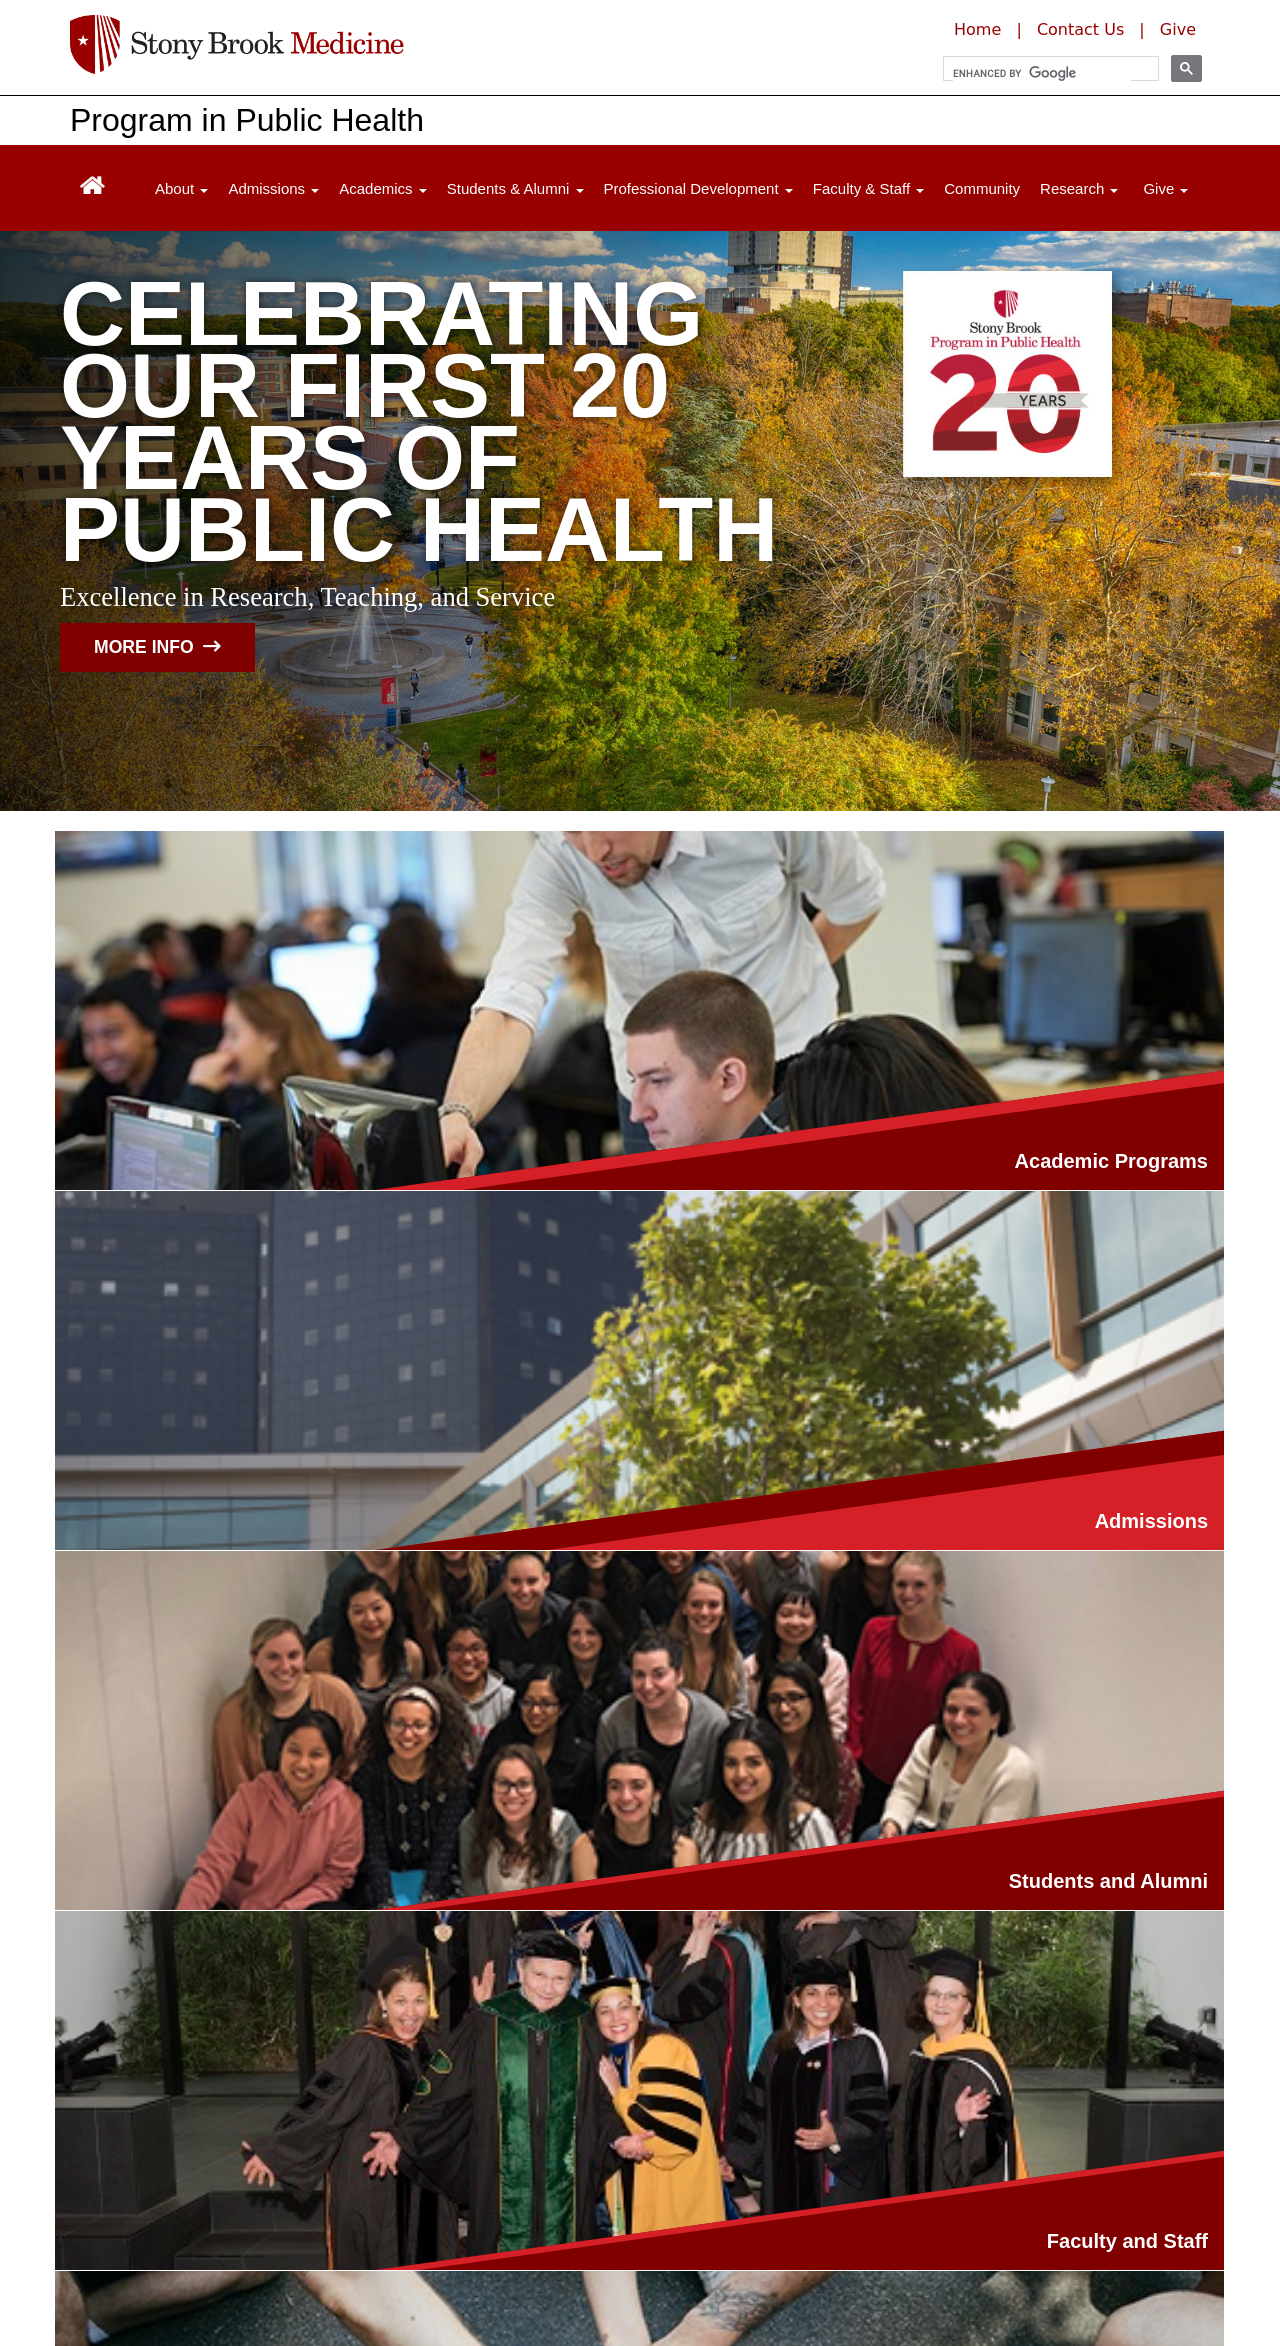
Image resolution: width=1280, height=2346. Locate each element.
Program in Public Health (247, 120)
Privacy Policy (277, 2244)
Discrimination (124, 2272)
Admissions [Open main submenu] (273, 188)
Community (982, 188)
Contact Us (1080, 29)
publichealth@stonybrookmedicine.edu (216, 2157)
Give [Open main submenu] (1165, 188)
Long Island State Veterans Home (580, 2216)
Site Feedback (643, 2272)
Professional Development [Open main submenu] (698, 188)
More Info (157, 647)
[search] (1042, 73)
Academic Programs (327, 1221)
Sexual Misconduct (293, 2272)
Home (977, 29)
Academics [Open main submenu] (383, 188)
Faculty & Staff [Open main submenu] (868, 188)
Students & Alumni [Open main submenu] (515, 188)
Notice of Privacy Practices (656, 2244)
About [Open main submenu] (181, 188)
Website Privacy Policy (442, 2244)
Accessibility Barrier (481, 2272)
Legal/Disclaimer (132, 2244)
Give (1178, 29)
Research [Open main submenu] (1079, 188)
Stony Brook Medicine (342, 2216)
